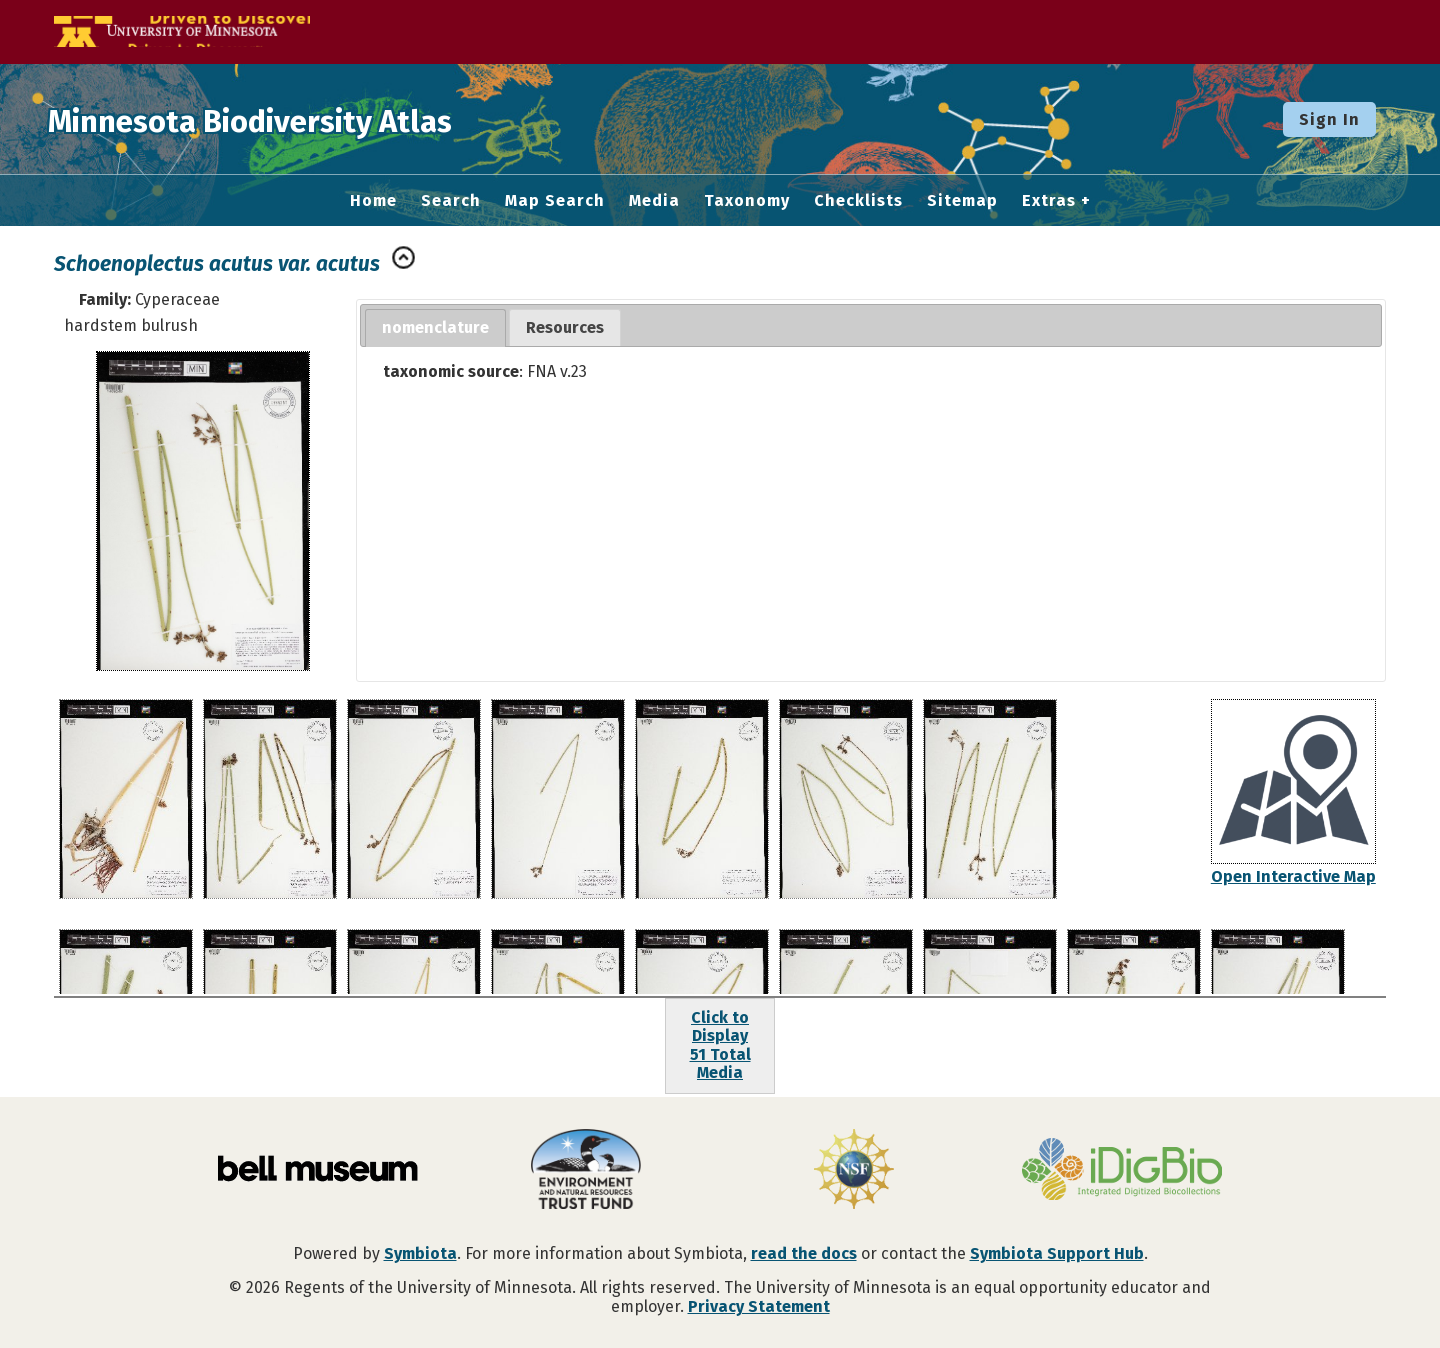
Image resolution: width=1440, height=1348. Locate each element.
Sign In (1329, 119)
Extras (1049, 201)
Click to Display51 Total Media (720, 1045)
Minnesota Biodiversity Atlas (311, 119)
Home (373, 201)
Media (654, 201)
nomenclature (435, 327)
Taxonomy (747, 201)
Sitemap (962, 201)
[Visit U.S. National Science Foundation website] (854, 1171)
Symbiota (420, 1253)
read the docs (804, 1253)
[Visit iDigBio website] (1122, 1171)
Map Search (555, 201)
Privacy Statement (759, 1306)
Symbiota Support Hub (1057, 1253)
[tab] (435, 328)
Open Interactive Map (1293, 876)
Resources (565, 327)
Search (451, 201)
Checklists (858, 201)
